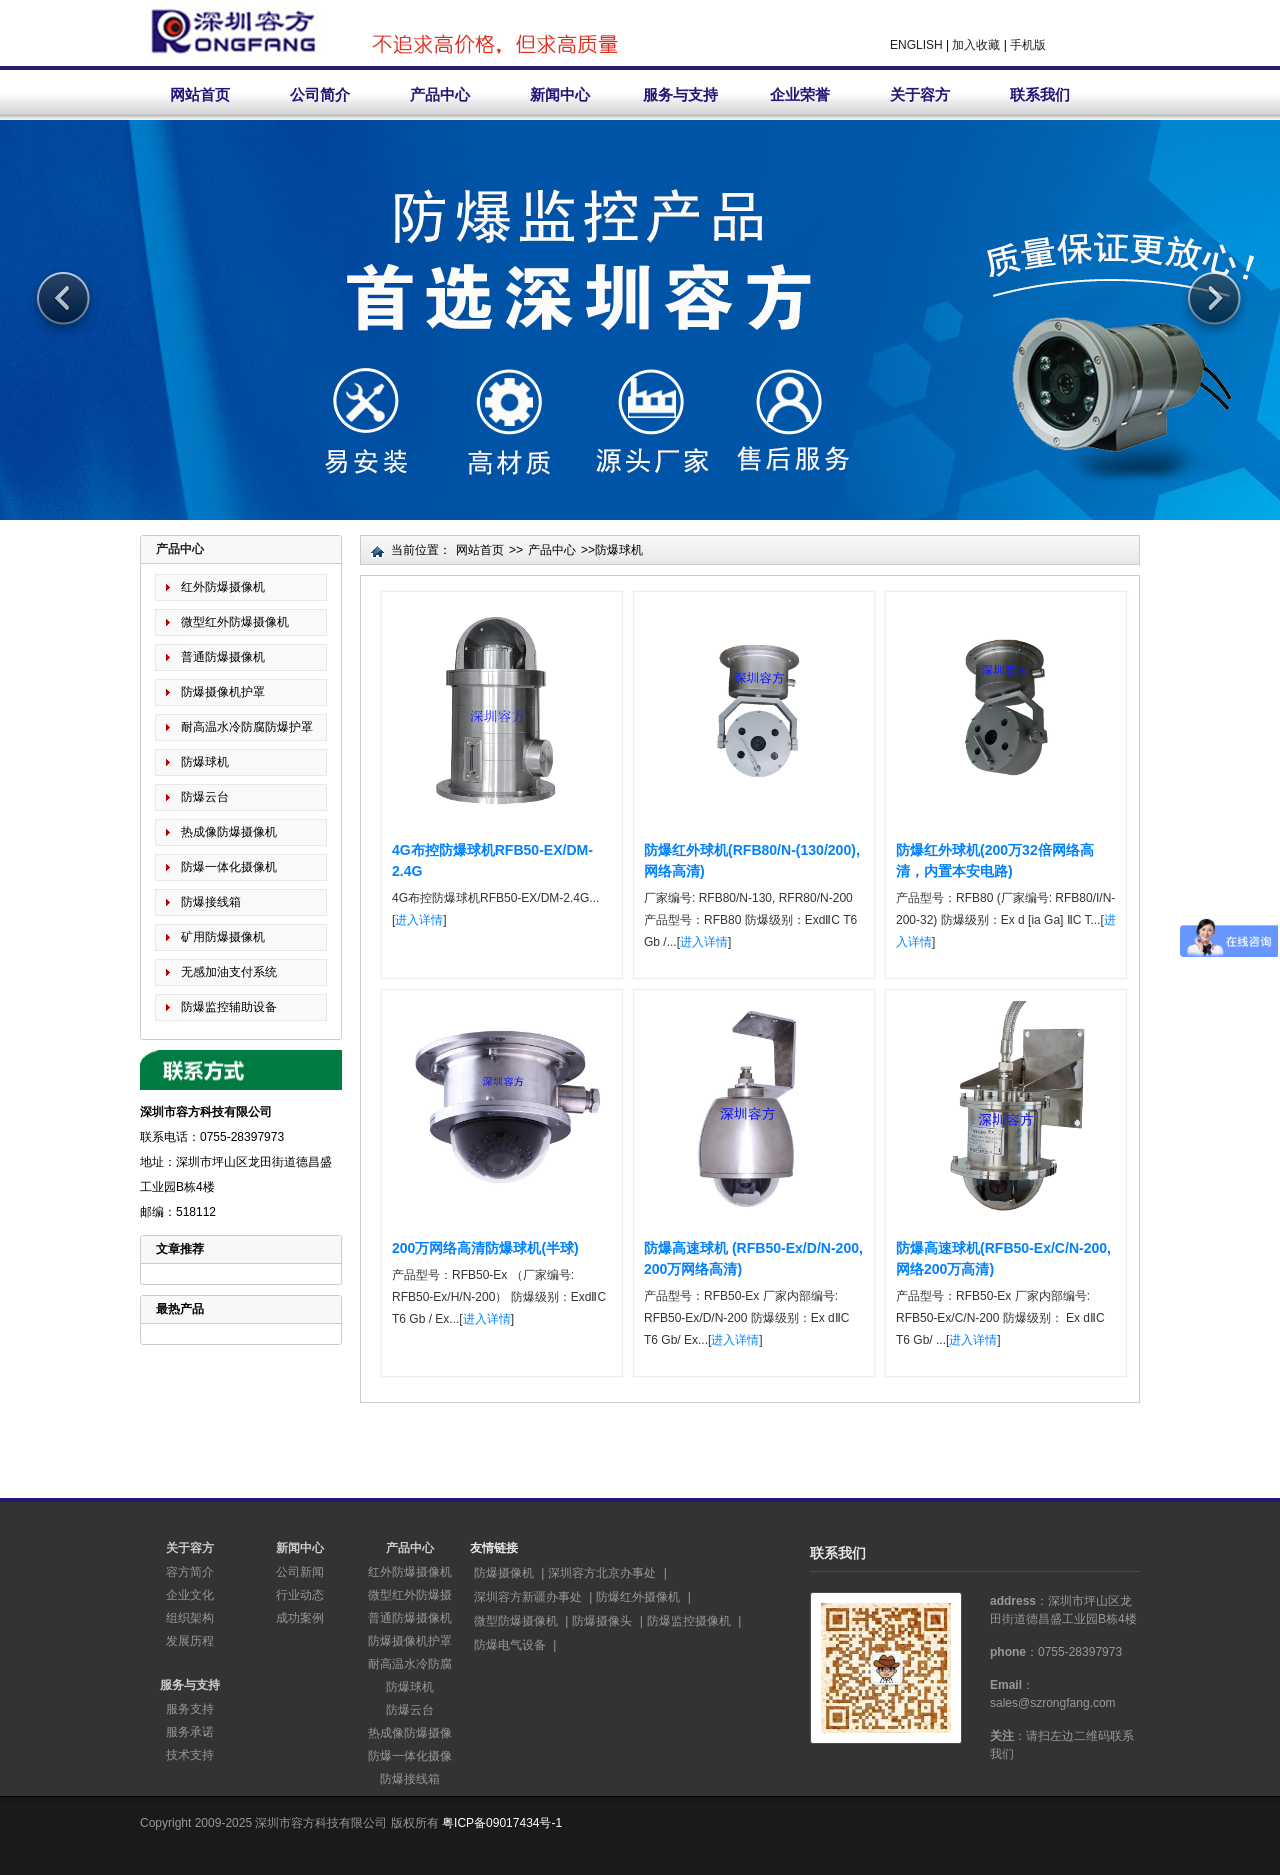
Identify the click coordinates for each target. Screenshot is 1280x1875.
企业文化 (190, 1595)
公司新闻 (300, 1572)
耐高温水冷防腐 (410, 1664)
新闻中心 (560, 94)
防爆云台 (205, 797)
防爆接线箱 (211, 902)
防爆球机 (205, 762)
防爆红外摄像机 (638, 1597)
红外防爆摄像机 (223, 587)
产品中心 (440, 94)
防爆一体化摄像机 (229, 867)
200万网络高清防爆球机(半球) (485, 1248)
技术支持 (190, 1755)
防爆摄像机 (504, 1573)
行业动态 (300, 1595)
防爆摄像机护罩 (223, 692)
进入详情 (419, 920)
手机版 (1028, 45)
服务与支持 (680, 94)
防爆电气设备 (510, 1645)
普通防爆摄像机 (223, 657)
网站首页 (200, 94)
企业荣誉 (800, 94)
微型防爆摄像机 (516, 1621)
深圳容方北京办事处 (602, 1573)
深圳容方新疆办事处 (528, 1597)
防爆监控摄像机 (689, 1621)
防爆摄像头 (602, 1621)
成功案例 (300, 1618)
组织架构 (190, 1618)
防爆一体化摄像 (410, 1756)
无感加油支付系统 (229, 972)
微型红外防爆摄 (410, 1595)
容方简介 (190, 1572)
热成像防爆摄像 (410, 1733)
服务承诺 (190, 1732)
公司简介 (320, 94)
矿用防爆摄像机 (223, 937)
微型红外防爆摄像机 (235, 622)
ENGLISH (916, 45)
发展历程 (190, 1641)
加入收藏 (976, 45)
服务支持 (190, 1709)
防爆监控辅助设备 (229, 1007)
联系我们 (1040, 94)
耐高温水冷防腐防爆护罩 (247, 727)
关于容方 (920, 94)
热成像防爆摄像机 (229, 832)
